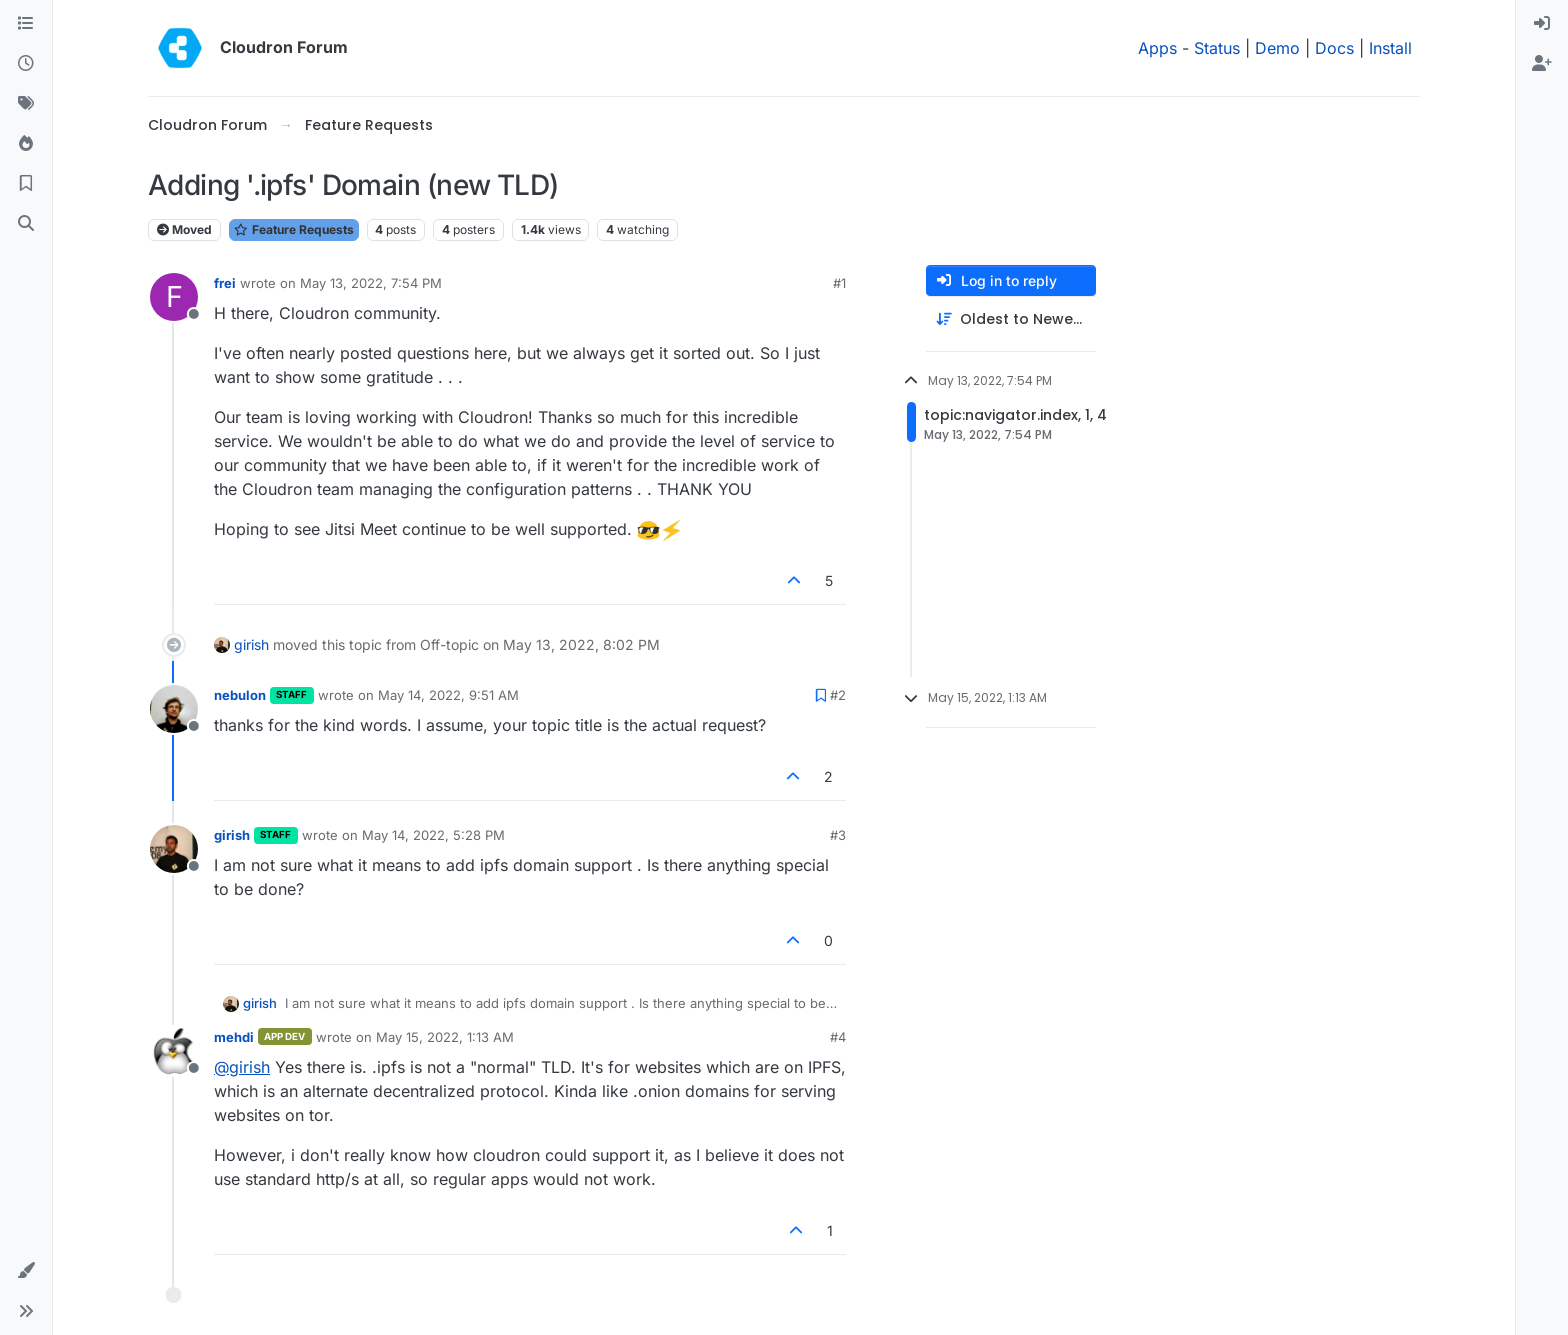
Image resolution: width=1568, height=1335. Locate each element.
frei (225, 283)
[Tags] (26, 104)
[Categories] (26, 24)
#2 (838, 695)
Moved (184, 229)
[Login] (1542, 24)
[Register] (1542, 64)
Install (1390, 48)
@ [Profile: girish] (242, 1067)
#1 (839, 283)
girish (251, 644)
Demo (1277, 48)
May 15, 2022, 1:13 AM (445, 1037)
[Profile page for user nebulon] (174, 709)
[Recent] (26, 64)
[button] (26, 1271)
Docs (1334, 48)
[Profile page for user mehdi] (174, 1051)
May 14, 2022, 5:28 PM (433, 835)
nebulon (240, 695)
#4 (838, 1037)
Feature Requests (294, 229)
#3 (838, 835)
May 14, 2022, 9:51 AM (448, 695)
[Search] (26, 224)
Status (1217, 48)
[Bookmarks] (26, 184)
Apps (1157, 48)
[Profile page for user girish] (174, 849)
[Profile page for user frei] (174, 297)
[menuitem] (1542, 24)
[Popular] (26, 144)
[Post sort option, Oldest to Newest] (1011, 319)
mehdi (234, 1037)
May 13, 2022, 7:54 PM (371, 283)
